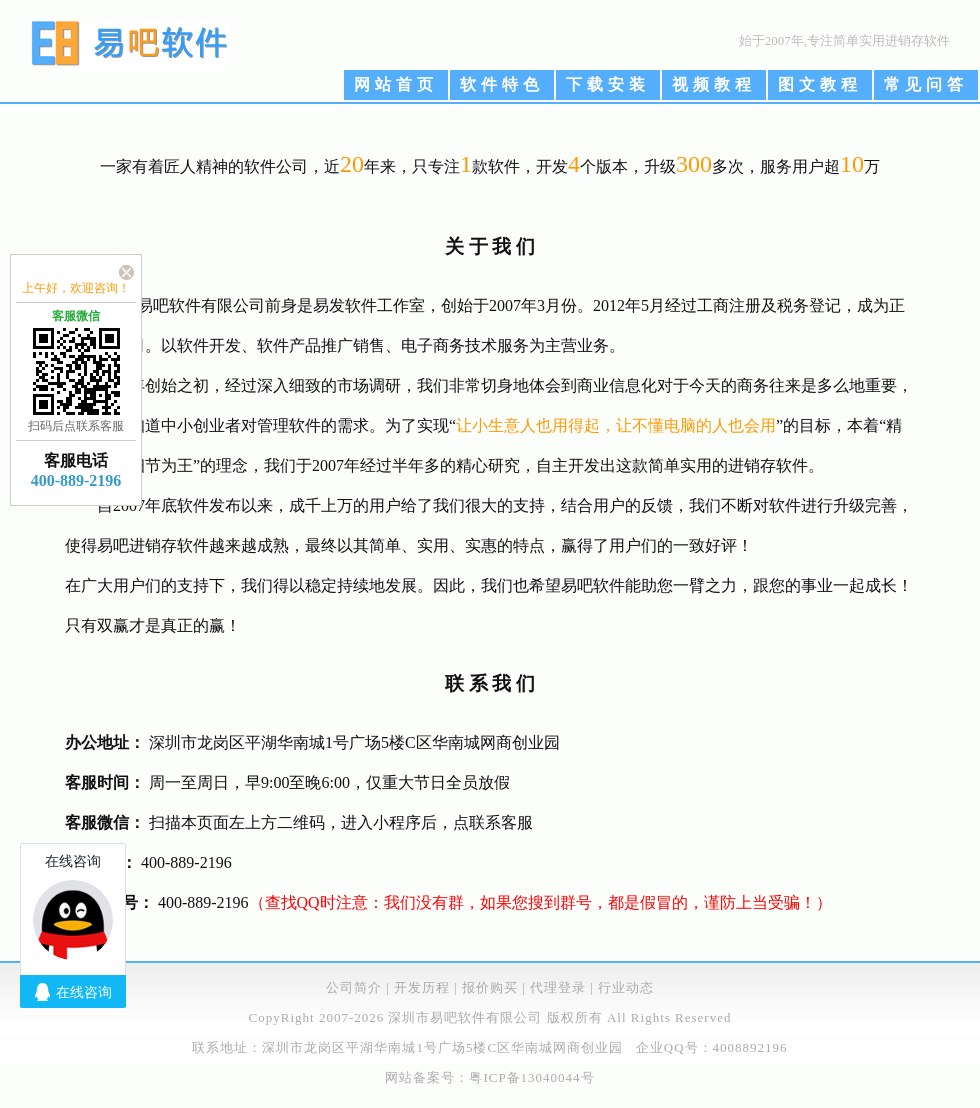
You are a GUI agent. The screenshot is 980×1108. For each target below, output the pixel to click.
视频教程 (714, 84)
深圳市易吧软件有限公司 (465, 1017)
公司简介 (354, 987)
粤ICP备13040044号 (531, 1077)
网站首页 (396, 84)
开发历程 (422, 987)
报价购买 (490, 987)
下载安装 (608, 84)
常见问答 (926, 84)
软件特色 (502, 84)
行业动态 (626, 987)
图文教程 (820, 84)
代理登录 (558, 987)
